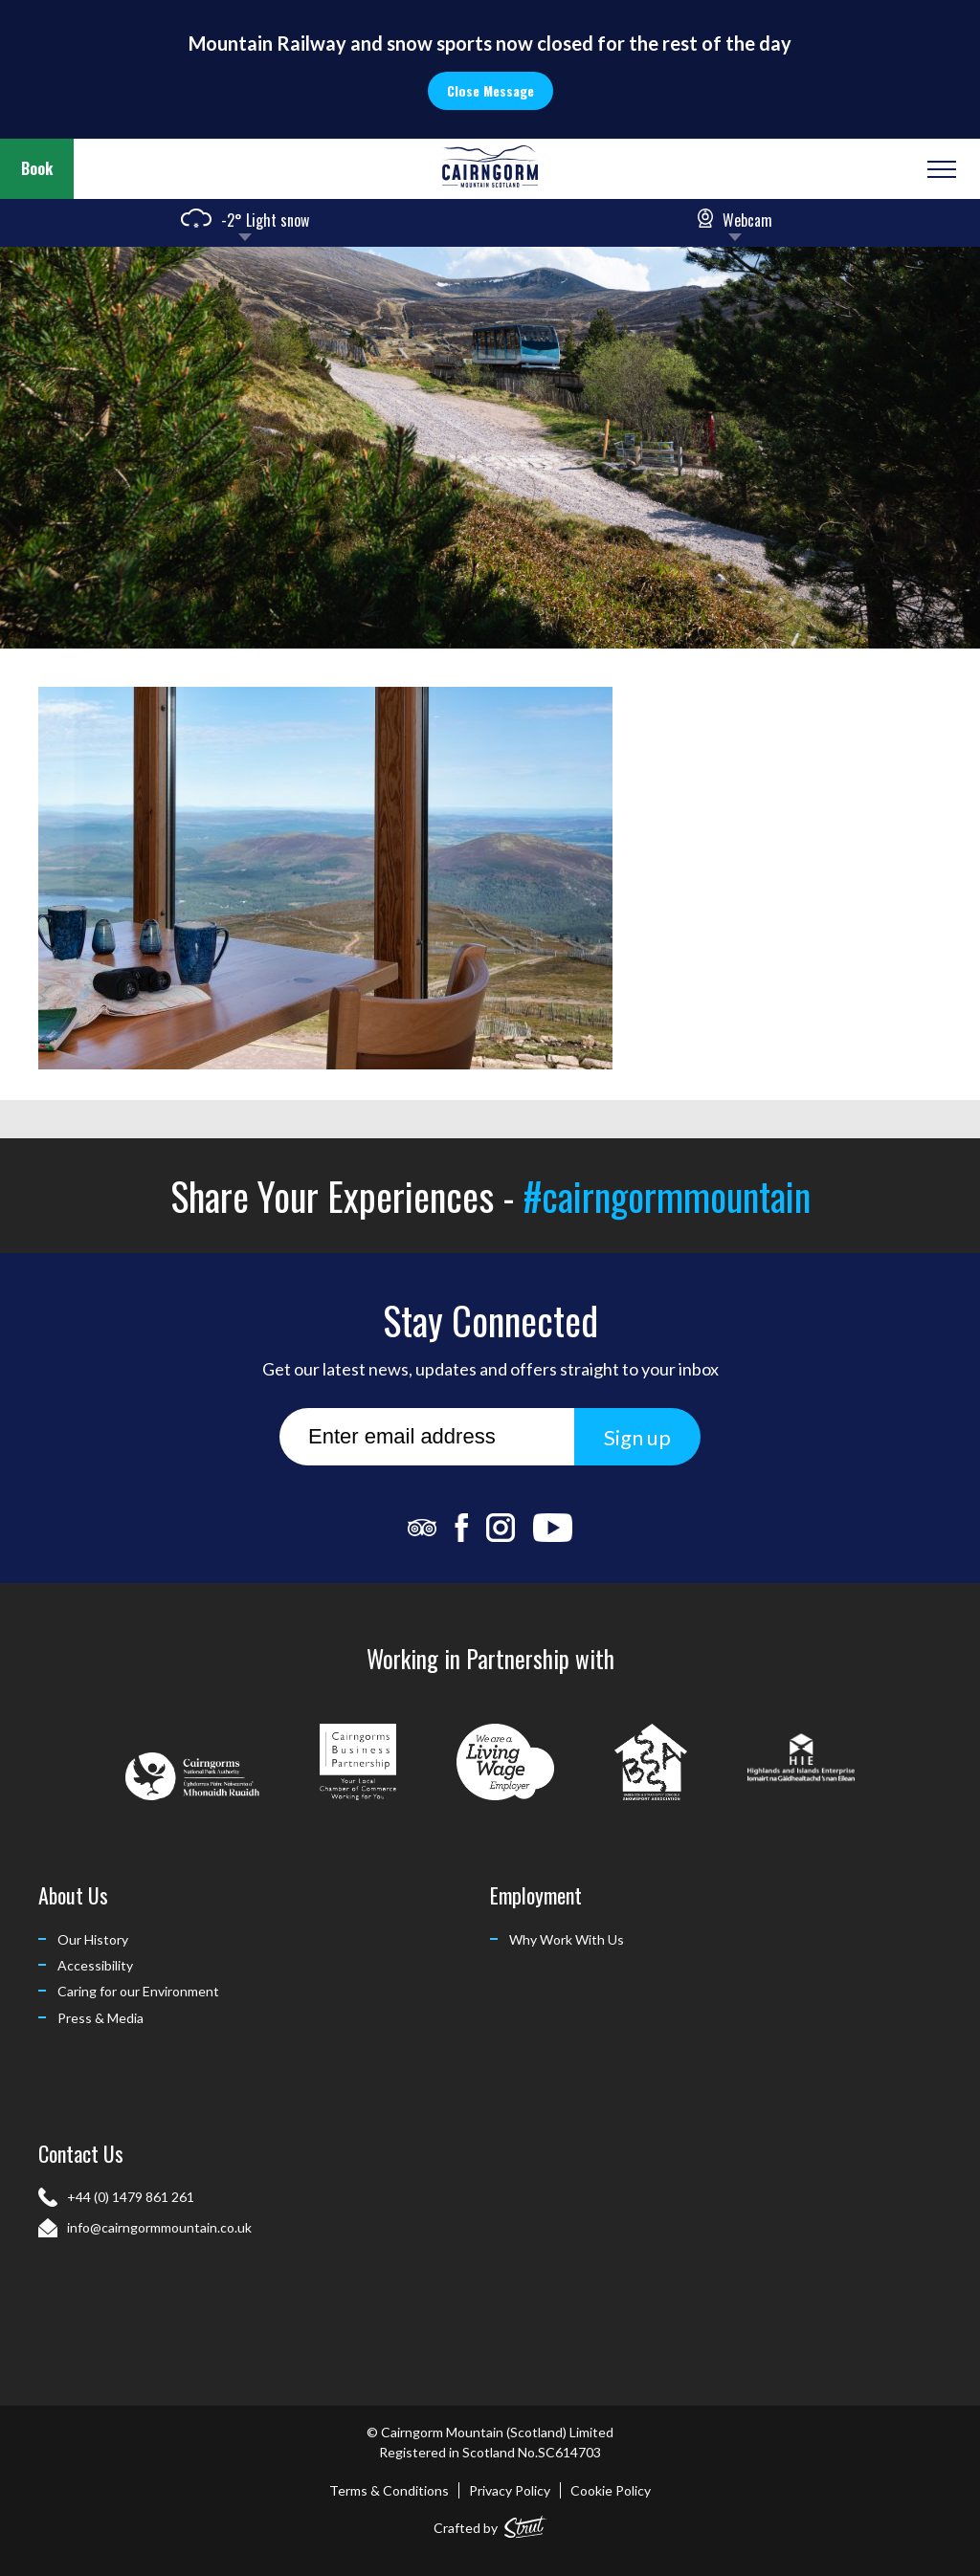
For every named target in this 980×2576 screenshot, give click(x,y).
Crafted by (490, 2524)
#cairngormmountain (667, 1195)
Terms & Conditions (389, 2490)
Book (37, 168)
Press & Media (100, 2018)
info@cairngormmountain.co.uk (159, 2227)
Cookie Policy (610, 2490)
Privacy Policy (509, 2490)
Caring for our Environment (138, 1991)
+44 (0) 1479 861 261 (130, 2197)
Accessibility (95, 1965)
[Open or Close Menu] (939, 169)
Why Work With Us (566, 1939)
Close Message (490, 90)
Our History (92, 1939)
